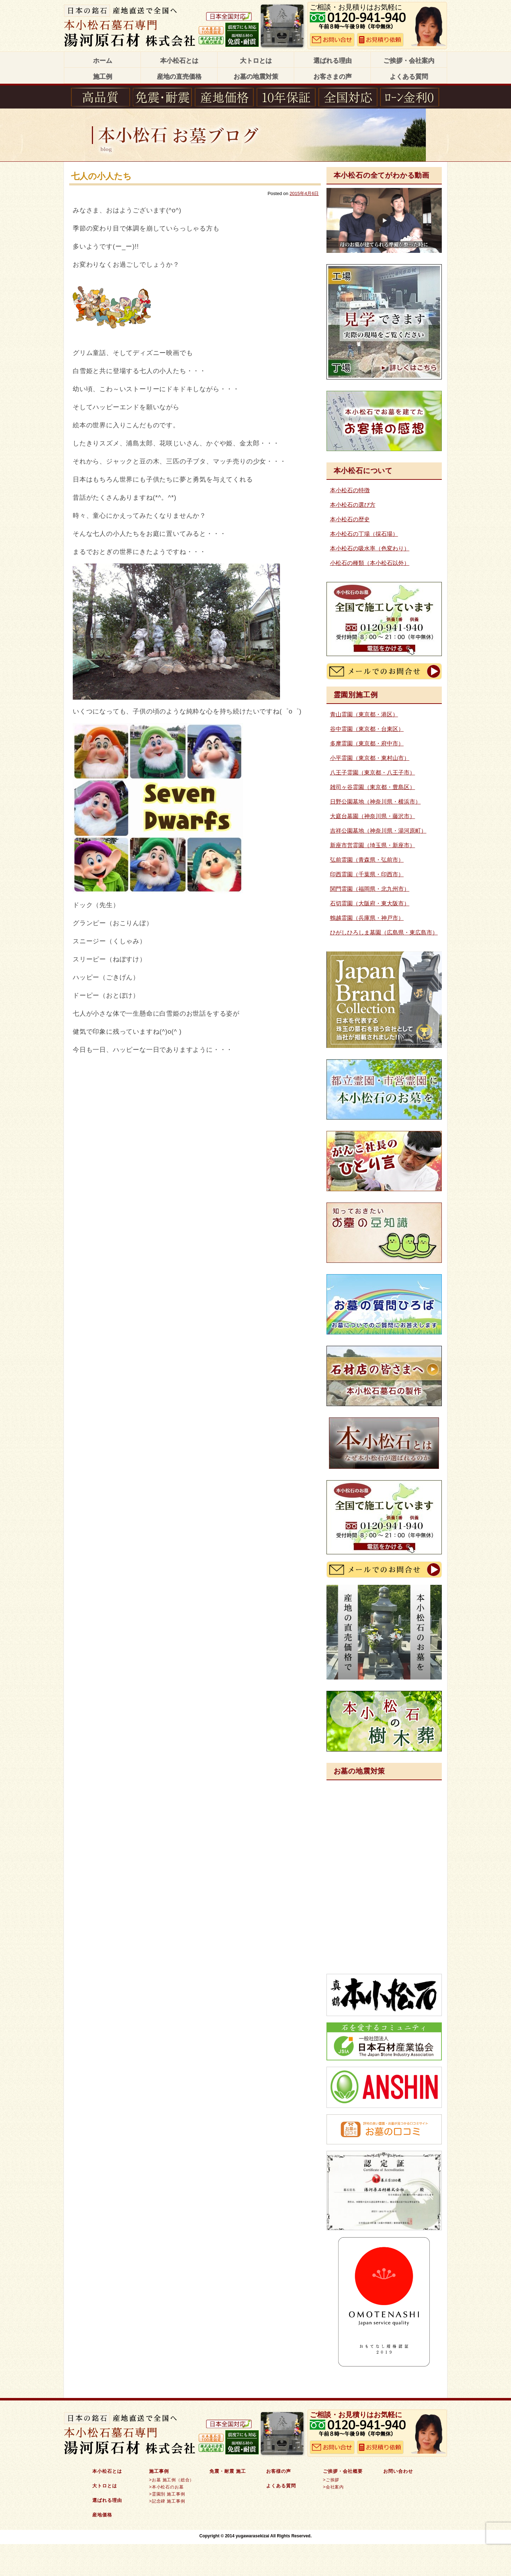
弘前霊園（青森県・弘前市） (367, 860)
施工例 (102, 76)
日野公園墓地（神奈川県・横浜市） (375, 802)
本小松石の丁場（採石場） (364, 534)
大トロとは (256, 60)
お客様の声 (278, 2471)
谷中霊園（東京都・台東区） (367, 729)
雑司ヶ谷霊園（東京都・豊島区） (372, 787)
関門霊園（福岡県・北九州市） (370, 889)
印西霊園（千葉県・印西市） (367, 874)
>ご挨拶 (331, 2479)
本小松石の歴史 (350, 519)
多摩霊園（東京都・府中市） (367, 743)
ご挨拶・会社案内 (408, 60)
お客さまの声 (332, 76)
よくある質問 (409, 76)
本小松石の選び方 (352, 505)
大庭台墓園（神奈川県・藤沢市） (372, 816)
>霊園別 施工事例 (167, 2494)
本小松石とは (179, 60)
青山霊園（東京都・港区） (364, 714)
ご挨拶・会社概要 (343, 2471)
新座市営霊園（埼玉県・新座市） (372, 845)
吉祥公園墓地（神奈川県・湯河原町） (378, 831)
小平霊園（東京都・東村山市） (370, 758)
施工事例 (159, 2471)
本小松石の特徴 (350, 490)
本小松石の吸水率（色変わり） (370, 548)
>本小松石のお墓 (166, 2487)
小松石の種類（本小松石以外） (370, 563)
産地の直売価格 (179, 76)
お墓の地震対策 (255, 76)
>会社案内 (333, 2487)
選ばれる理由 (332, 60)
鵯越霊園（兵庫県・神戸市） (367, 918)
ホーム (102, 60)
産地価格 (102, 2514)
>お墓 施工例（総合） (171, 2479)
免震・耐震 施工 (227, 2471)
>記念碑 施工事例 (167, 2501)
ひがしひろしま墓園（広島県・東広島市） (384, 932)
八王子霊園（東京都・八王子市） (372, 773)
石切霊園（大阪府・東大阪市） (370, 903)
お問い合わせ (398, 2471)
